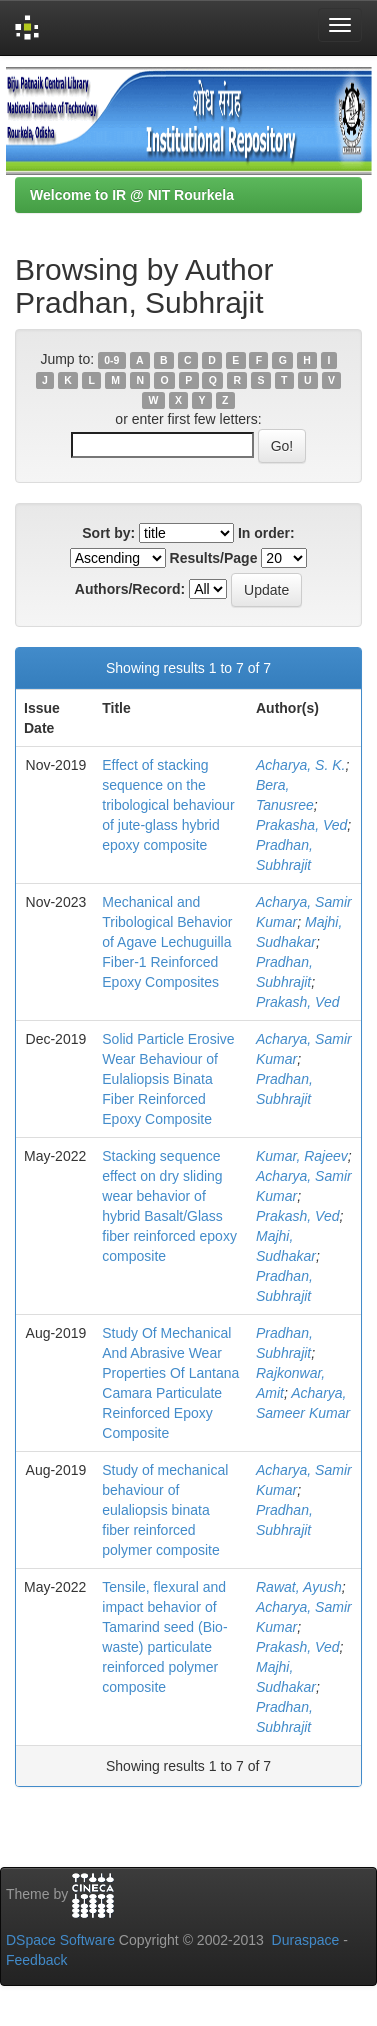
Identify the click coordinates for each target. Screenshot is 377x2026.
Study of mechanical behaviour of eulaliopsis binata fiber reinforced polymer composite (165, 1510)
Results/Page (214, 558)
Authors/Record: (130, 589)
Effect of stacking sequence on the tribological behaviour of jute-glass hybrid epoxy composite (168, 805)
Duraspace (306, 1940)
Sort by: (108, 533)
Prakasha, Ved (301, 825)
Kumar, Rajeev (302, 1156)
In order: (266, 533)
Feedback (36, 1960)
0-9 (111, 360)
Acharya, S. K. (300, 765)
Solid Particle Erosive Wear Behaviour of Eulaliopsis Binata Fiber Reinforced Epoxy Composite (168, 1079)
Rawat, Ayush (299, 1587)
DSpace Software (60, 1940)
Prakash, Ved (298, 1002)
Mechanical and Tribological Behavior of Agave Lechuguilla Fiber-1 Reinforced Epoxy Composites (167, 942)
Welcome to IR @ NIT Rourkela (132, 195)
